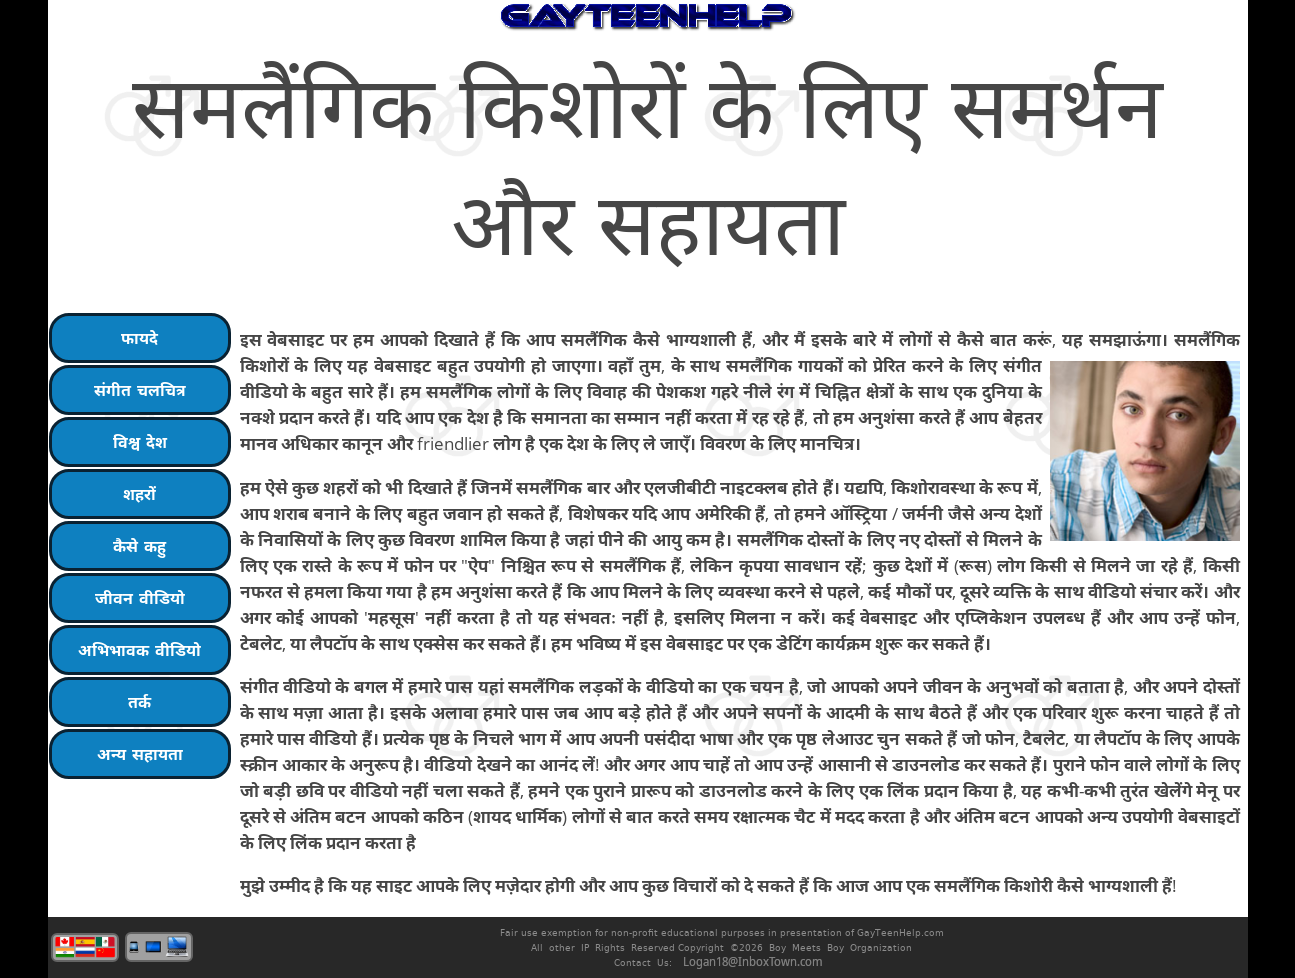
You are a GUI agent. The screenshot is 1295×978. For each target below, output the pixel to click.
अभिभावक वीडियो (139, 650)
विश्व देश (140, 442)
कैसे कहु (139, 546)
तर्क (139, 702)
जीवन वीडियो (140, 598)
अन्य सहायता (140, 754)
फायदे (139, 338)
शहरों (139, 494)
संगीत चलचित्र (140, 390)
